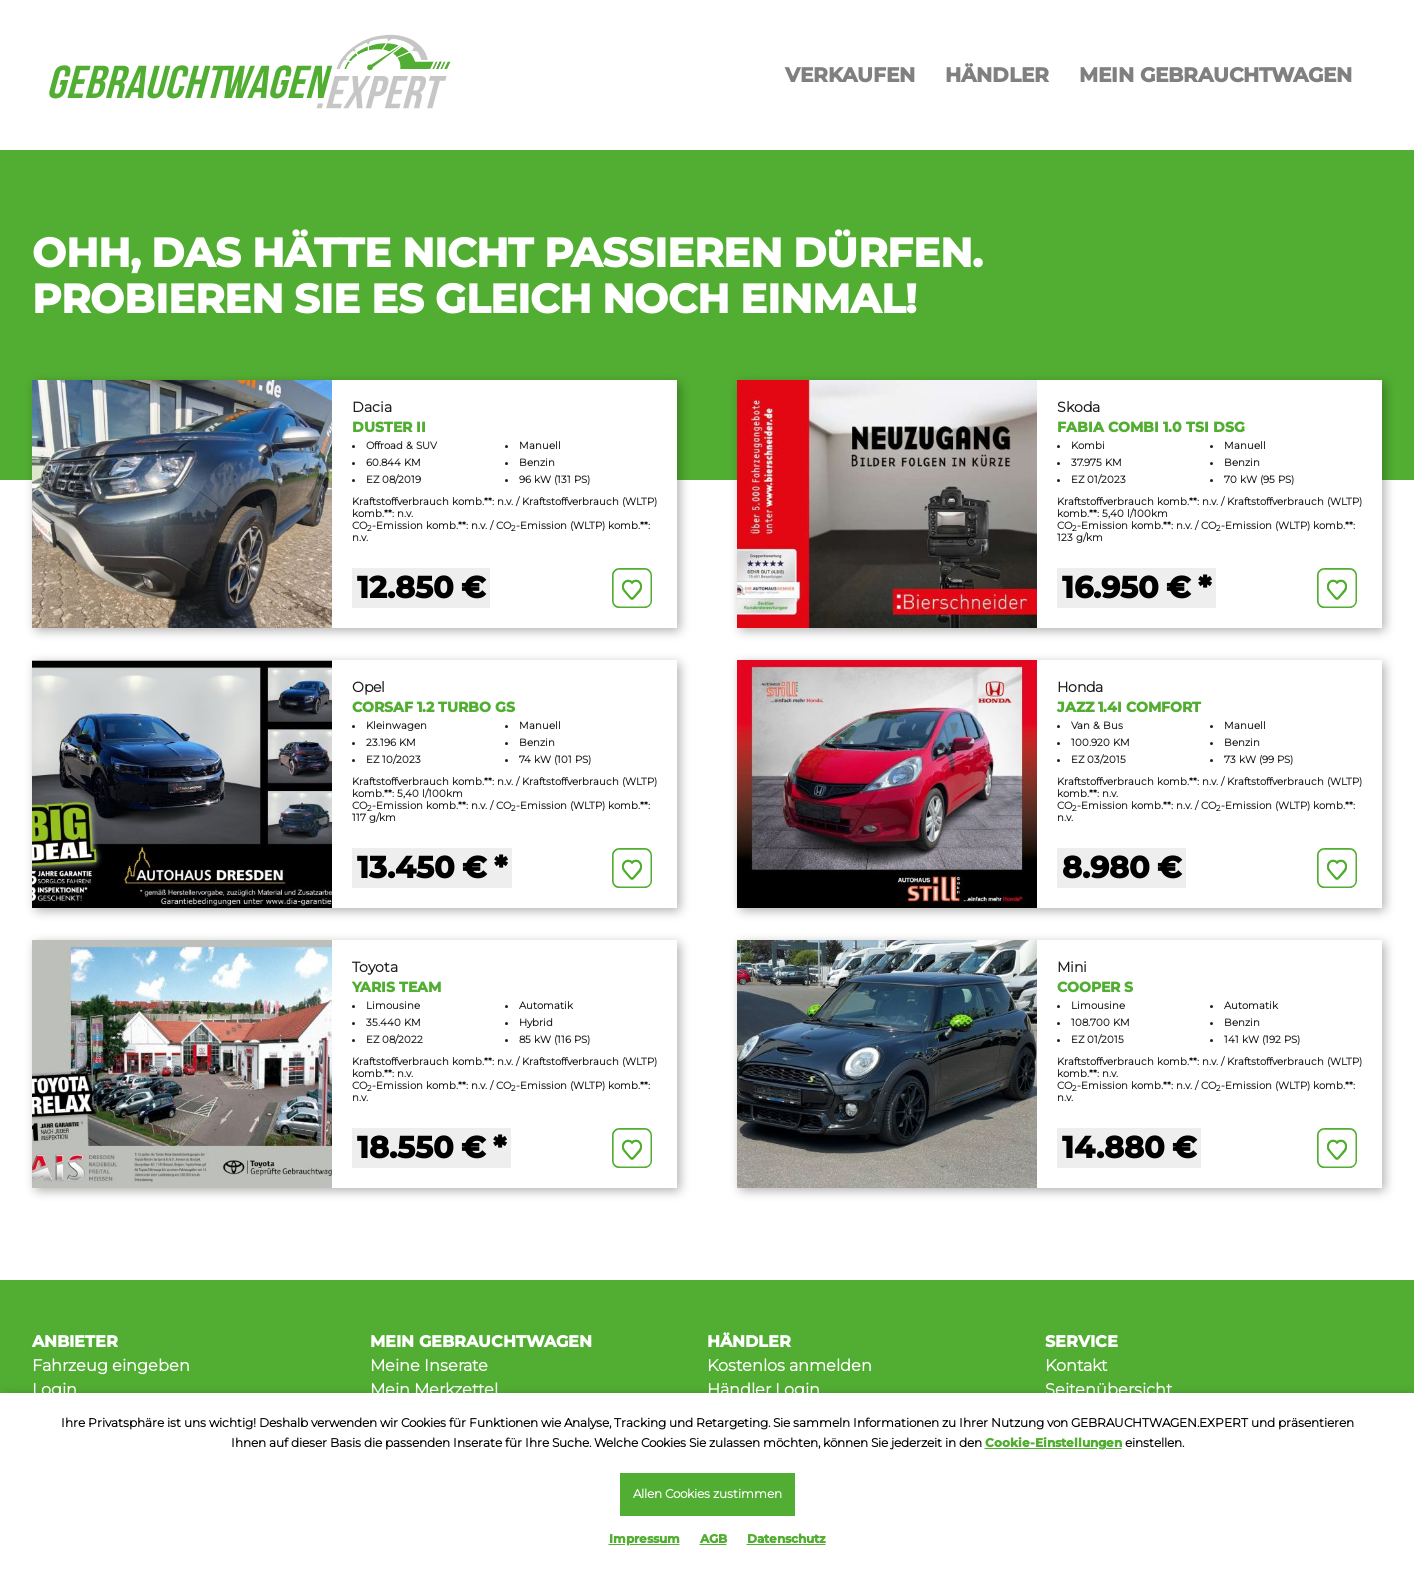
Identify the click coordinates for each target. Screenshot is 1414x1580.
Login (54, 1389)
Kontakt (1076, 1365)
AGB (713, 1538)
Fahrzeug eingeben (111, 1365)
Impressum (644, 1538)
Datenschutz (786, 1538)
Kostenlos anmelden (789, 1365)
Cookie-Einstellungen (1053, 1440)
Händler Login (763, 1389)
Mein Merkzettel (434, 1389)
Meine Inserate (429, 1365)
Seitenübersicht (1108, 1389)
